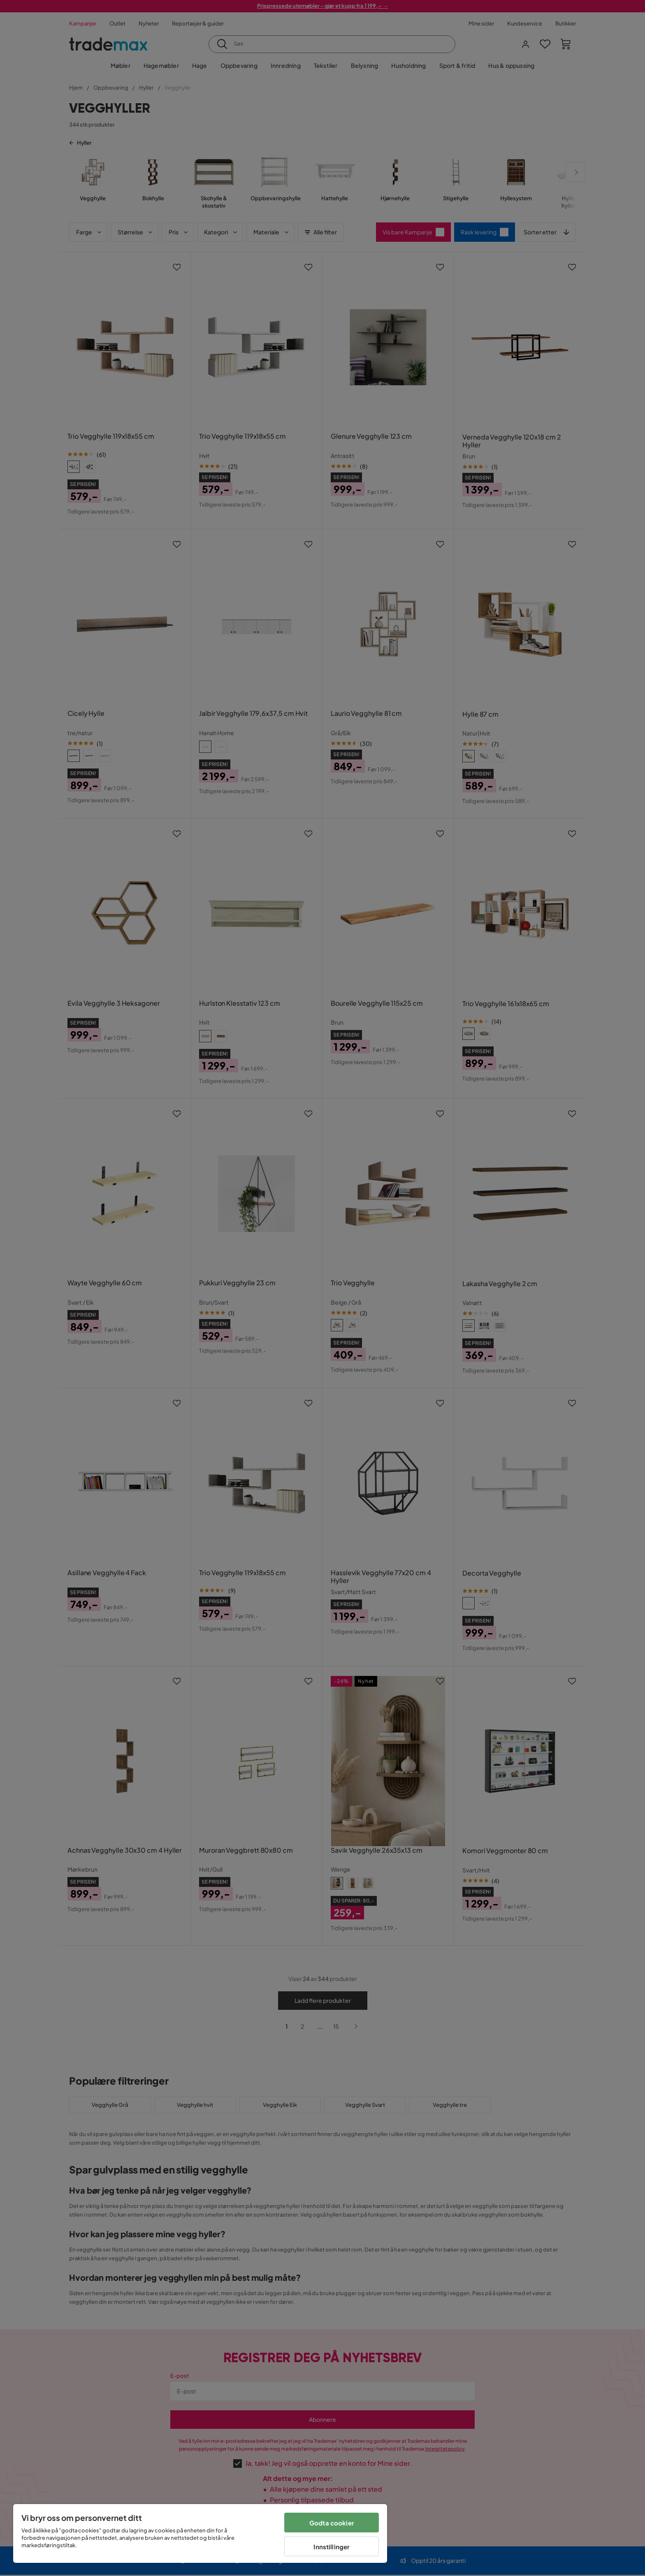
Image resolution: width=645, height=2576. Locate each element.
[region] (200, 2533)
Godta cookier (331, 2523)
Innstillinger (331, 2547)
